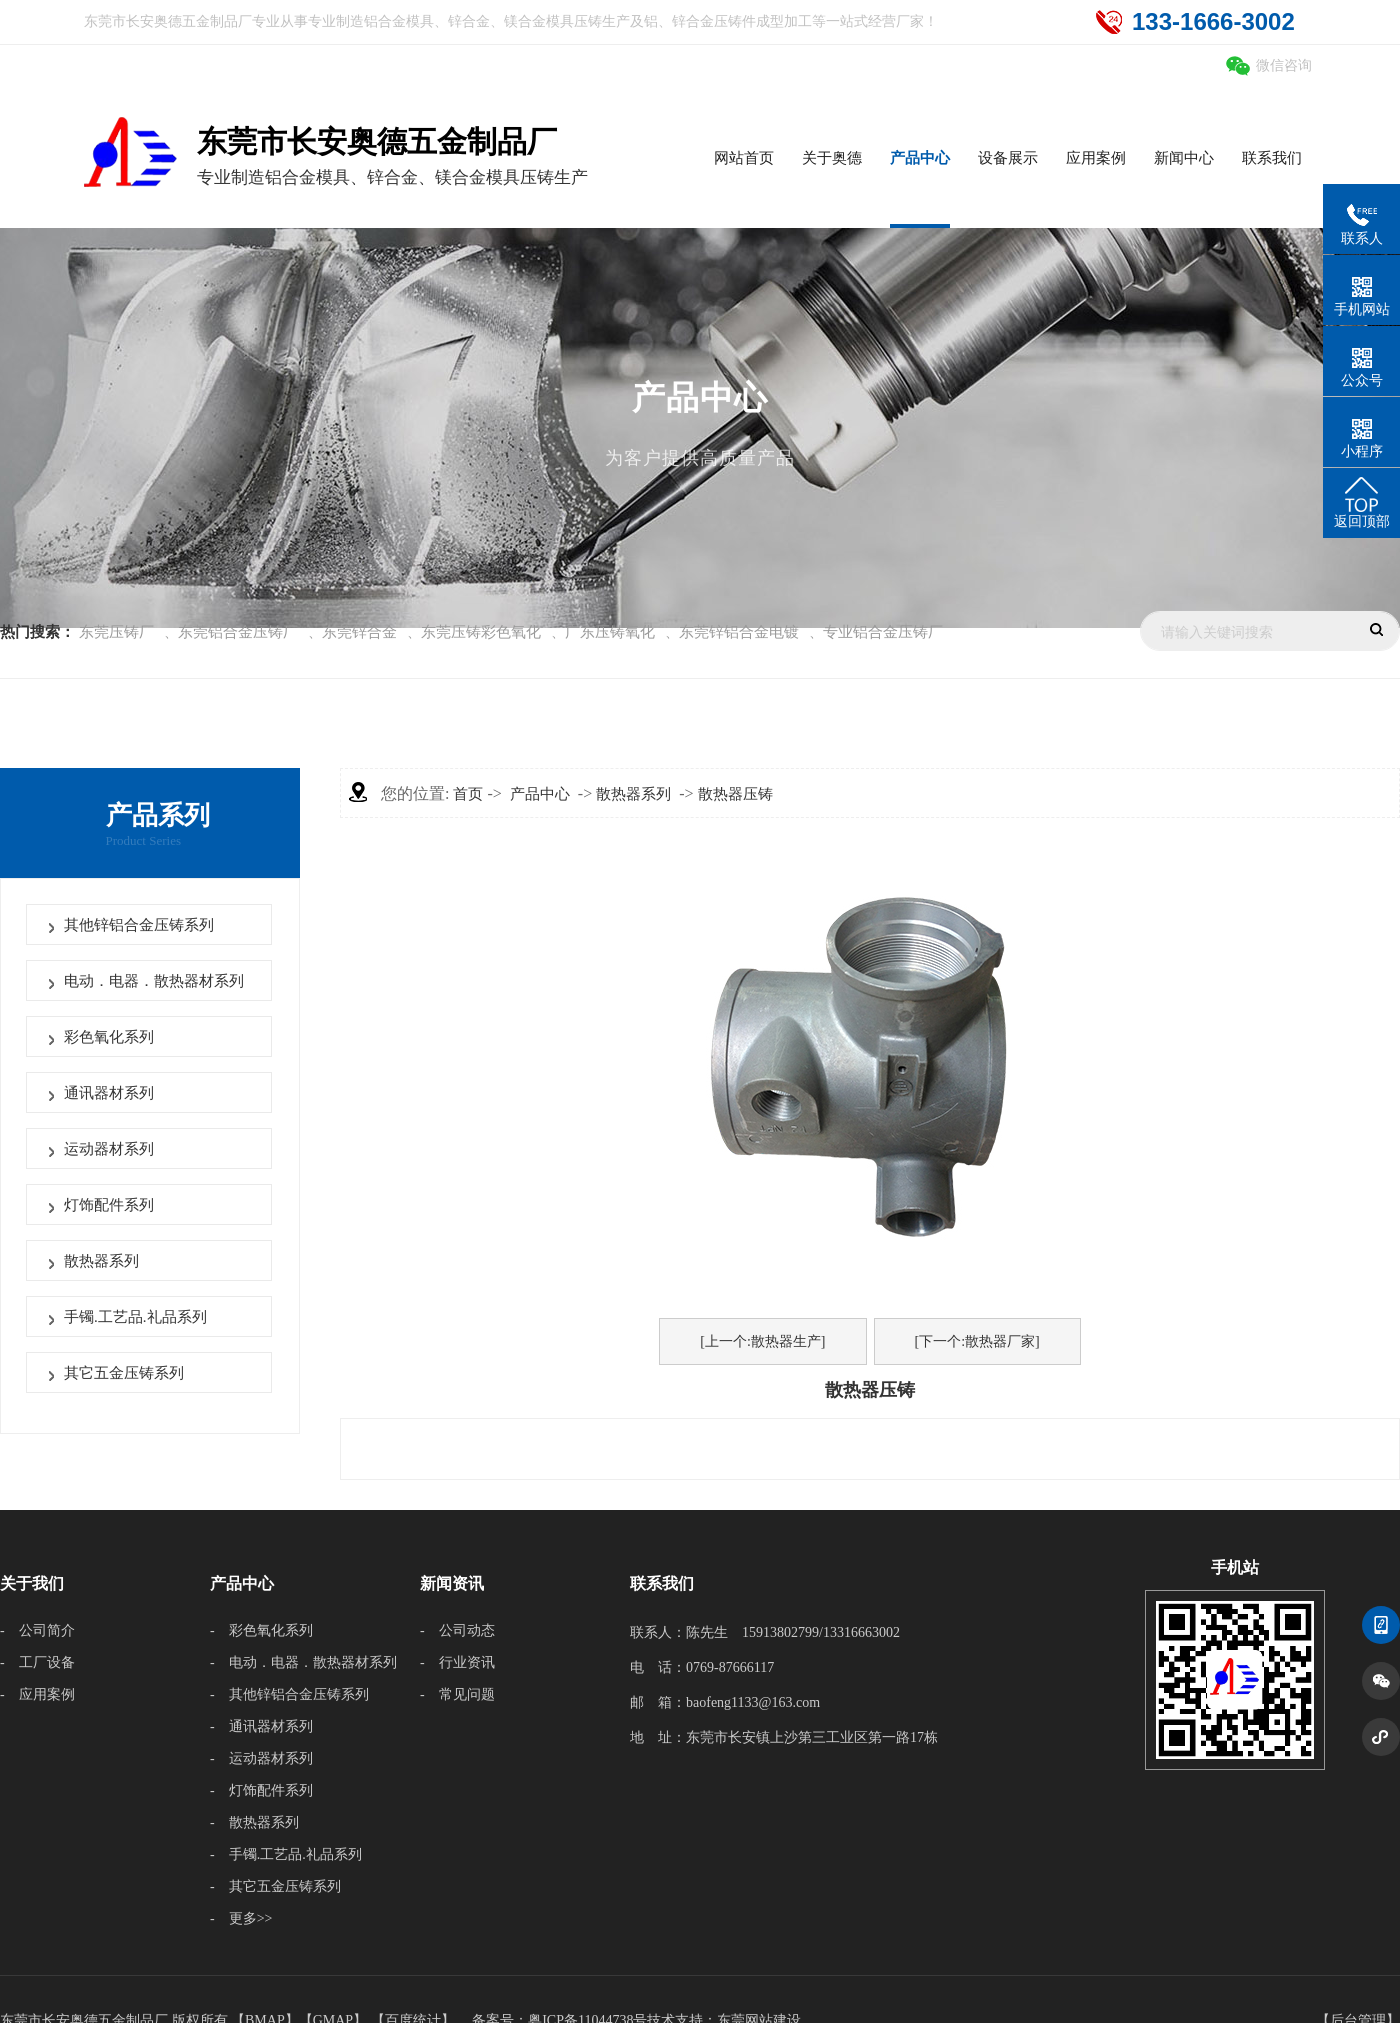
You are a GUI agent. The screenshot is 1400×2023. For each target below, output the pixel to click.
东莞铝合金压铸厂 (238, 632)
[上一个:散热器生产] (762, 1341)
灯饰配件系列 (109, 1205)
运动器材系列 (109, 1149)
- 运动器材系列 (261, 1758)
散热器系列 (101, 1261)
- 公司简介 (37, 1630)
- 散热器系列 (254, 1822)
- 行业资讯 (457, 1662)
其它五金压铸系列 (124, 1373)
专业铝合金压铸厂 (883, 632)
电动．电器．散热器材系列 (154, 981)
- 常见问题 (457, 1694)
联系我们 (662, 1583)
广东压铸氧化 (610, 632)
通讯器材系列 (109, 1093)
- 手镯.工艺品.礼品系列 (286, 1854)
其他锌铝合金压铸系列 (139, 925)
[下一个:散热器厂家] (977, 1341)
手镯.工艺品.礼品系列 (135, 1317)
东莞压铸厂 (116, 632)
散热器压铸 (735, 794)
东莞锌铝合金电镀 (739, 632)
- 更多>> (241, 1918)
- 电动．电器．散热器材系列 (303, 1662)
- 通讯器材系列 (261, 1726)
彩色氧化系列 (109, 1037)
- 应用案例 (37, 1694)
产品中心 (540, 794)
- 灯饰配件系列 (261, 1790)
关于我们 (32, 1583)
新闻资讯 (452, 1583)
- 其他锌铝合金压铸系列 (289, 1694)
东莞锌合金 (359, 632)
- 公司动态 (457, 1630)
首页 (468, 794)
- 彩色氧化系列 (261, 1630)
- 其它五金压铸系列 (275, 1886)
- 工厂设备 (37, 1662)
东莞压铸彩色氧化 (481, 632)
